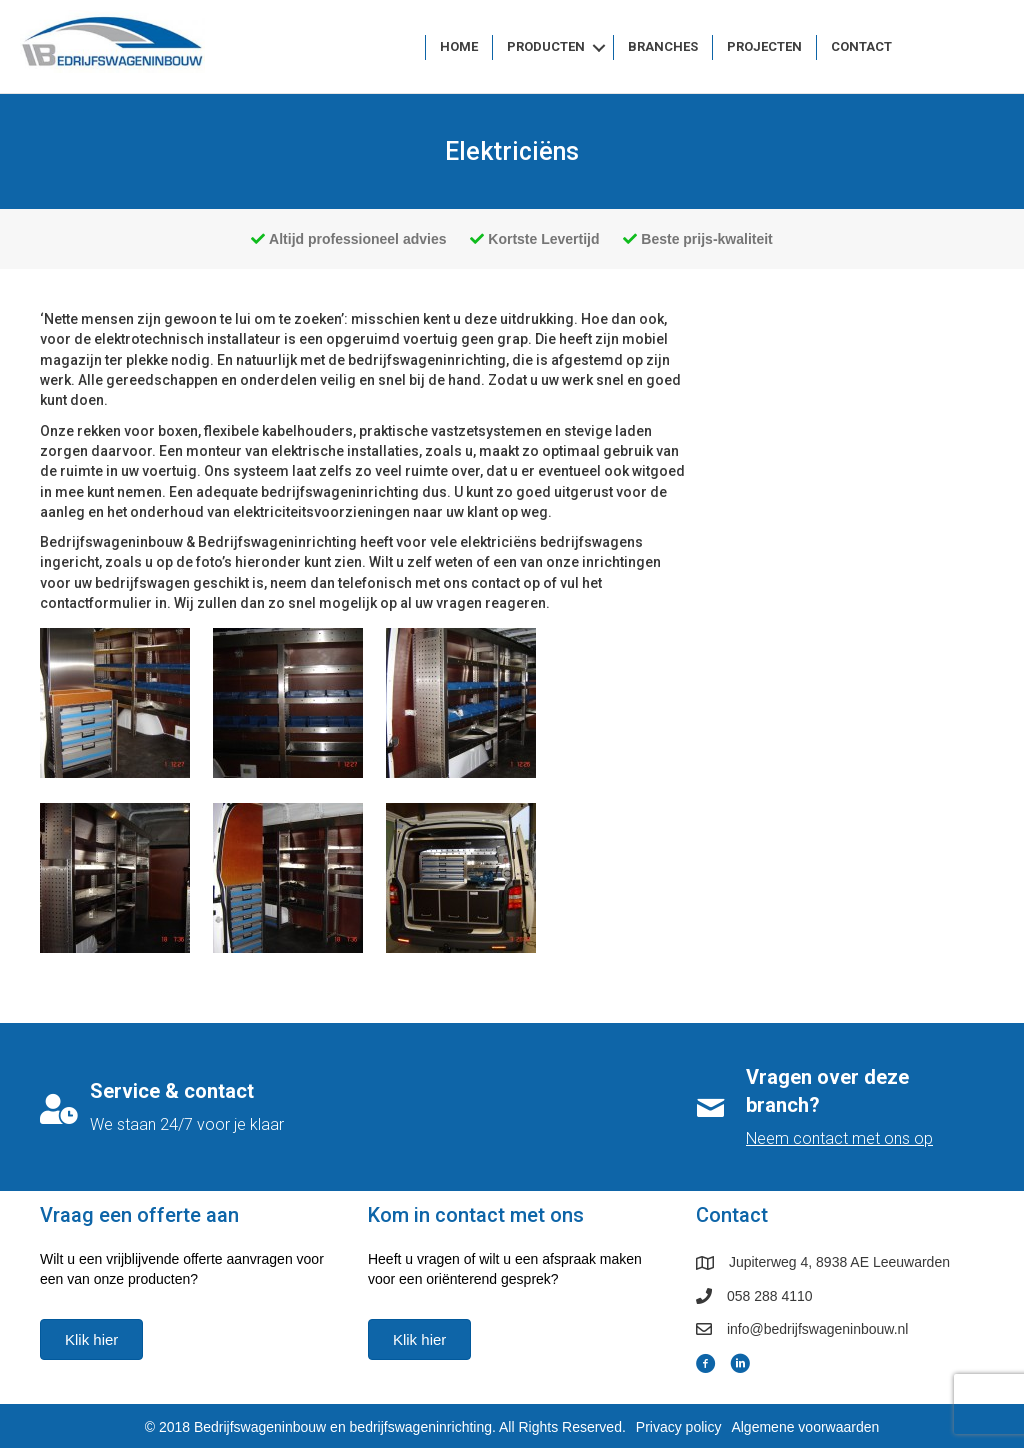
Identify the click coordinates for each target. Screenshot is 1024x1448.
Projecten (764, 46)
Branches (663, 46)
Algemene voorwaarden (805, 1427)
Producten (546, 46)
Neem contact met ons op (839, 1138)
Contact (861, 46)
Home (459, 46)
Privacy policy (679, 1427)
